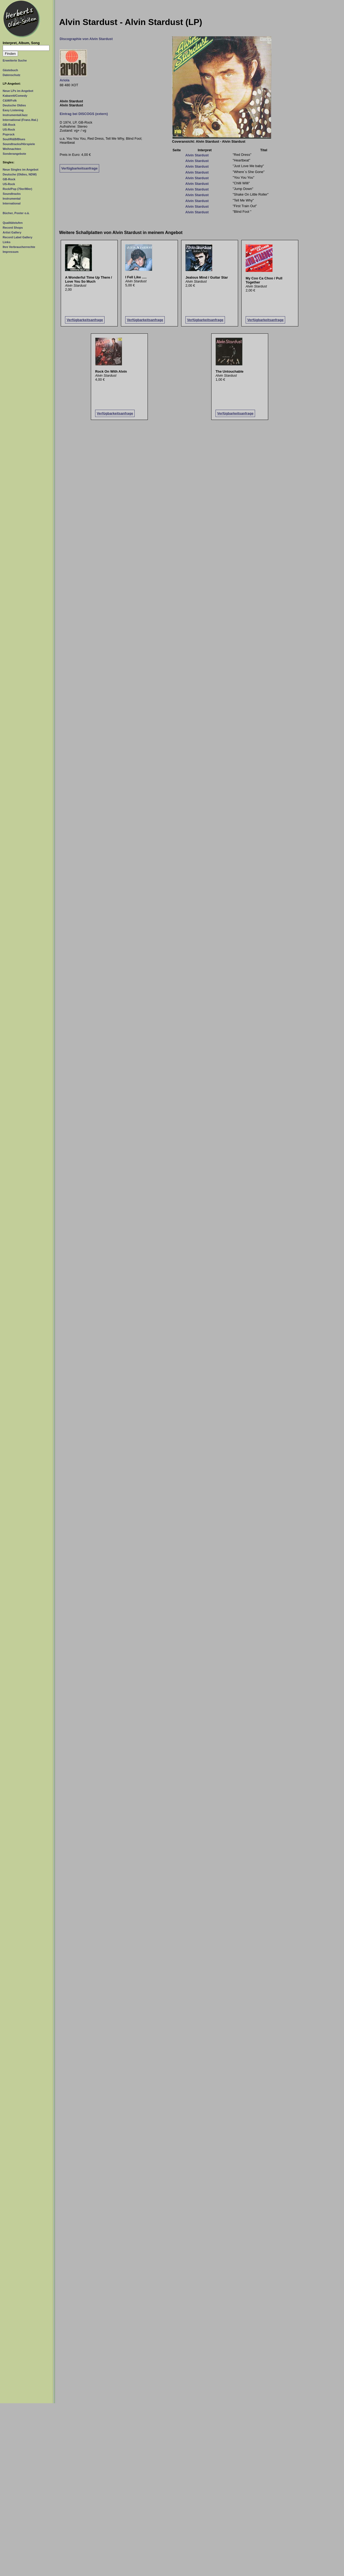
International (11, 203)
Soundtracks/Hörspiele (19, 144)
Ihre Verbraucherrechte (19, 247)
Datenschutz (11, 75)
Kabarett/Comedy (15, 95)
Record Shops (13, 227)
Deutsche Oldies (14, 105)
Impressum (11, 251)
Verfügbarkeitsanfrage (79, 168)
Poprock (9, 134)
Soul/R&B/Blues (14, 139)
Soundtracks (12, 193)
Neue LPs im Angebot (18, 90)
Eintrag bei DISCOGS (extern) (84, 114)
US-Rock (9, 129)
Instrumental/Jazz (15, 115)
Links (6, 242)
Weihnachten (12, 148)
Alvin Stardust (197, 155)
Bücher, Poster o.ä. (16, 213)
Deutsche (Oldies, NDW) (20, 174)
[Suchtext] (26, 48)
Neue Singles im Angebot (20, 169)
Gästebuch (10, 70)
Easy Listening (13, 110)
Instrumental (11, 198)
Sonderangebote (14, 153)
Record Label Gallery (17, 237)
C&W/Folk (10, 100)
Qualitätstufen (13, 222)
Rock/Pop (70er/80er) (17, 188)
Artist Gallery (12, 232)
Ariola (64, 80)
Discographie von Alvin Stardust (86, 39)
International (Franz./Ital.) (20, 119)
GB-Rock (9, 124)
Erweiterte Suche (15, 60)
